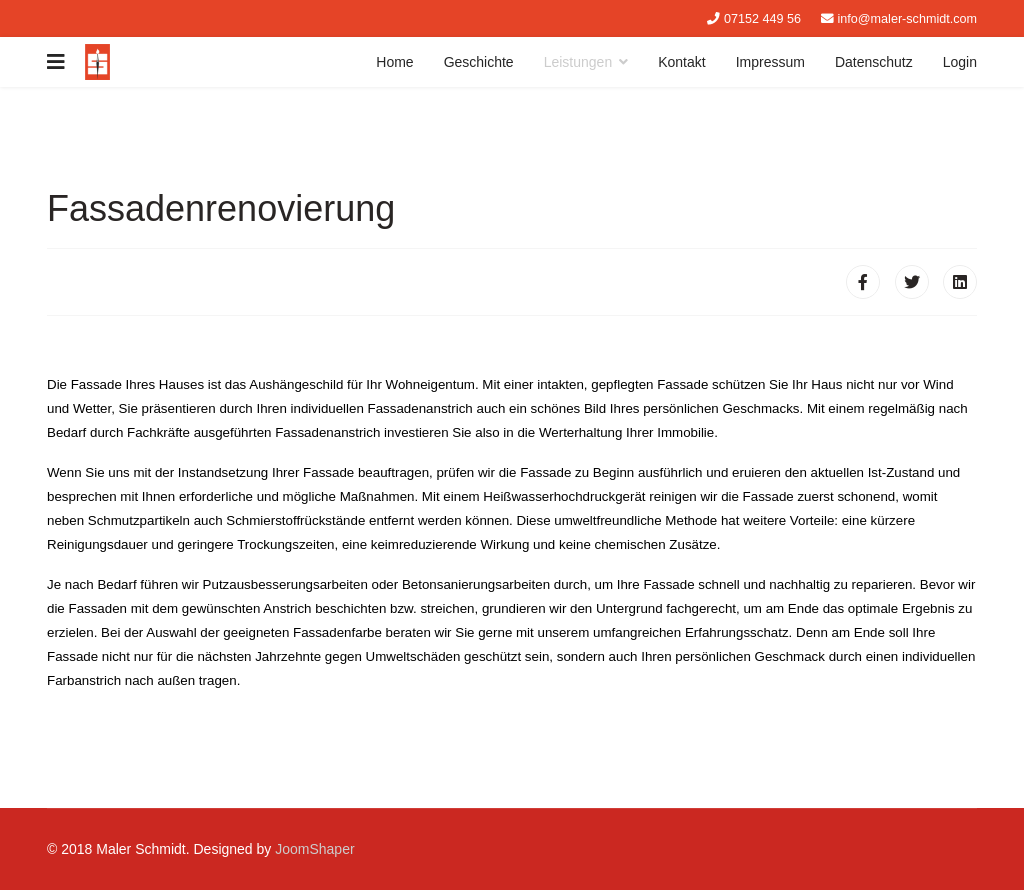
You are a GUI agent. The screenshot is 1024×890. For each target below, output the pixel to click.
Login (960, 62)
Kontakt (681, 62)
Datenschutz (874, 62)
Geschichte (479, 62)
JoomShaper (314, 849)
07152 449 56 (762, 19)
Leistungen (578, 62)
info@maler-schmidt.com (907, 19)
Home (394, 62)
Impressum (770, 62)
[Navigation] (56, 62)
